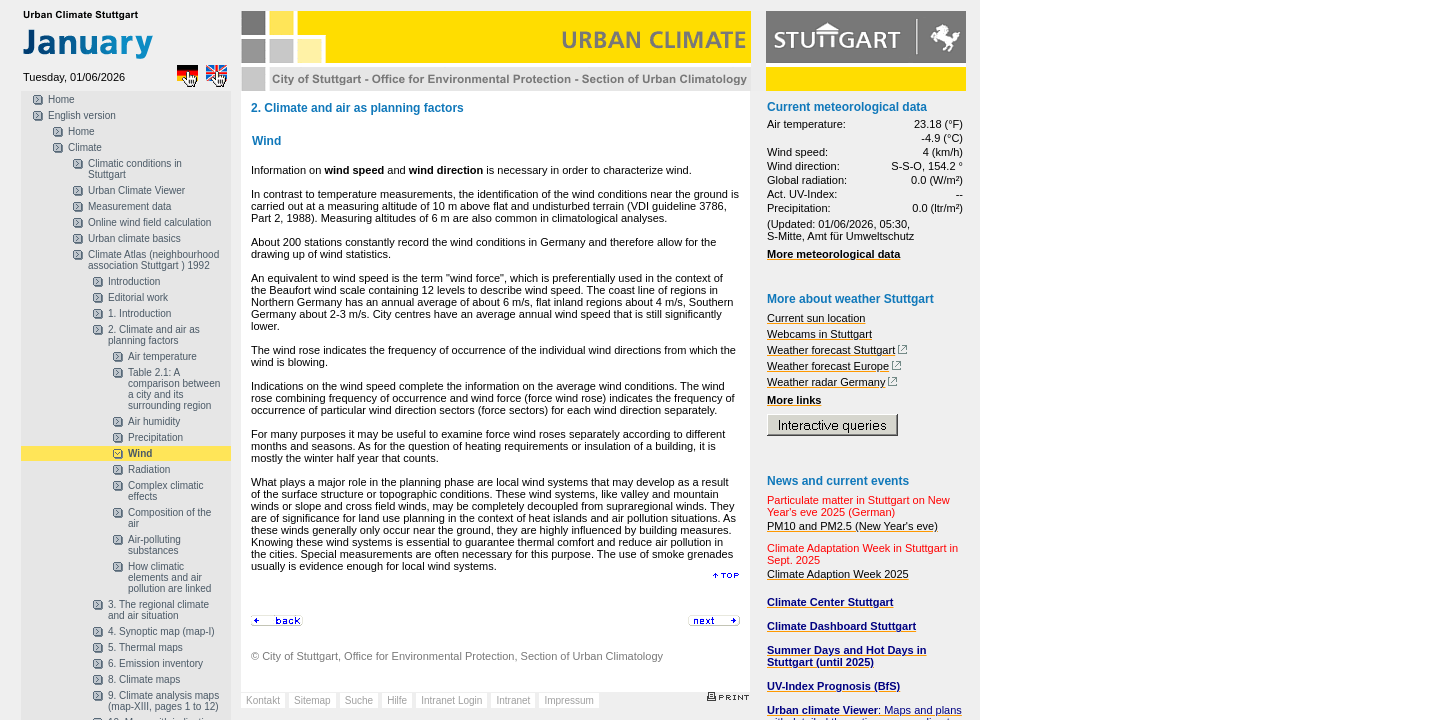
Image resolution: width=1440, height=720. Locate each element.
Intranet (513, 700)
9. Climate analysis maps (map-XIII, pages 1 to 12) (163, 701)
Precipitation (155, 437)
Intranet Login (451, 700)
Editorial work (138, 297)
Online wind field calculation (149, 222)
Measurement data (129, 206)
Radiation (149, 469)
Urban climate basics (134, 238)
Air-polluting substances (154, 545)
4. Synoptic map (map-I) (161, 631)
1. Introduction (139, 313)
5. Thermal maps (145, 647)
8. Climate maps (144, 679)
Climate (85, 147)
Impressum (568, 700)
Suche (359, 700)
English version (82, 115)
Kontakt (263, 700)
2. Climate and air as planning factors (154, 335)
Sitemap (312, 700)
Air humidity (154, 421)
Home (61, 99)
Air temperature (162, 356)
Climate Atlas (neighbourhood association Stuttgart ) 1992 (153, 260)
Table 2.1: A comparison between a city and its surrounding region (174, 389)
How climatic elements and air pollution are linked (169, 577)
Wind (140, 453)
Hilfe (397, 700)
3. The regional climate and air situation (158, 610)
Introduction (134, 281)
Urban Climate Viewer (136, 190)
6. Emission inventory (155, 663)
